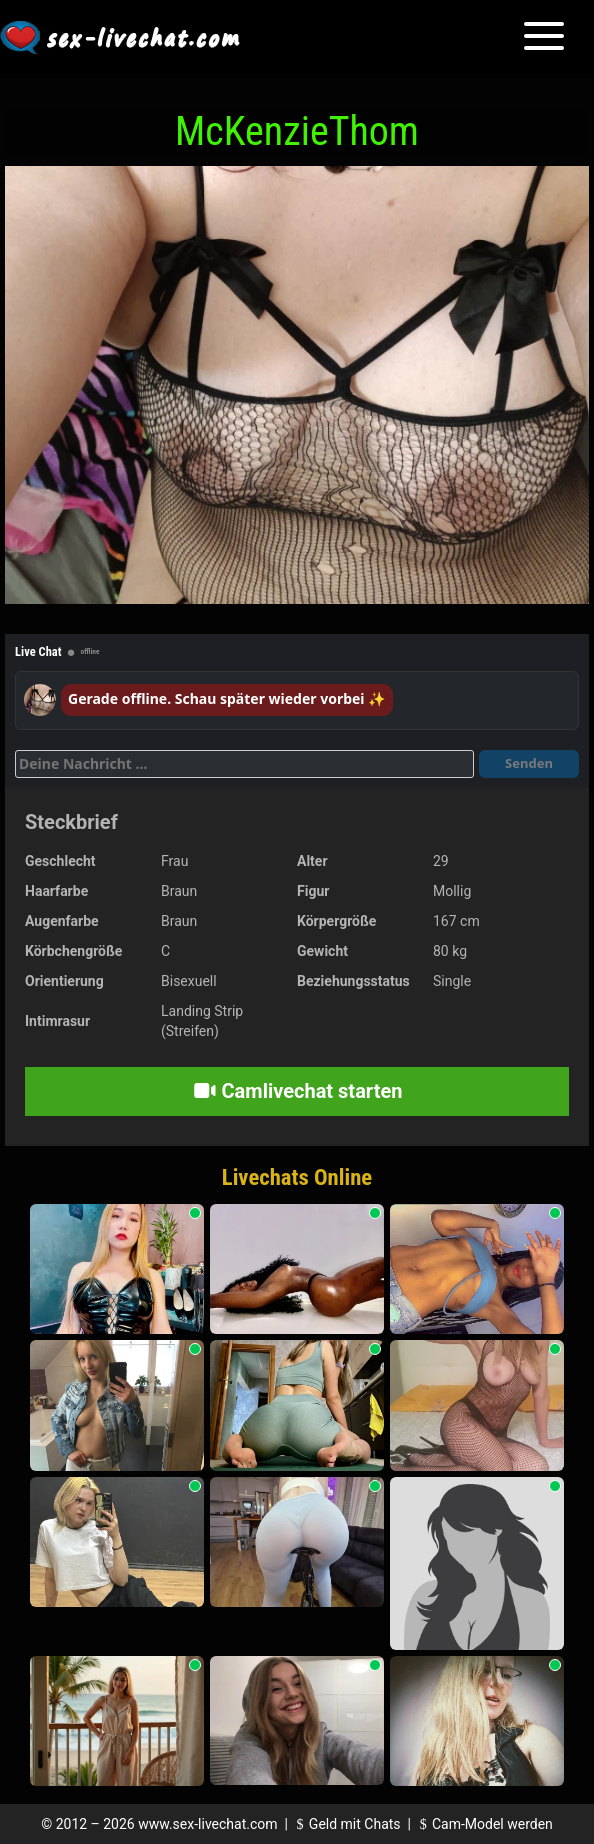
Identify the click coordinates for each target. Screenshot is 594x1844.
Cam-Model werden (483, 1824)
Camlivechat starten (297, 1091)
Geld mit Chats (345, 1824)
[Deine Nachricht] (244, 764)
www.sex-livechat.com (207, 1824)
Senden (529, 763)
